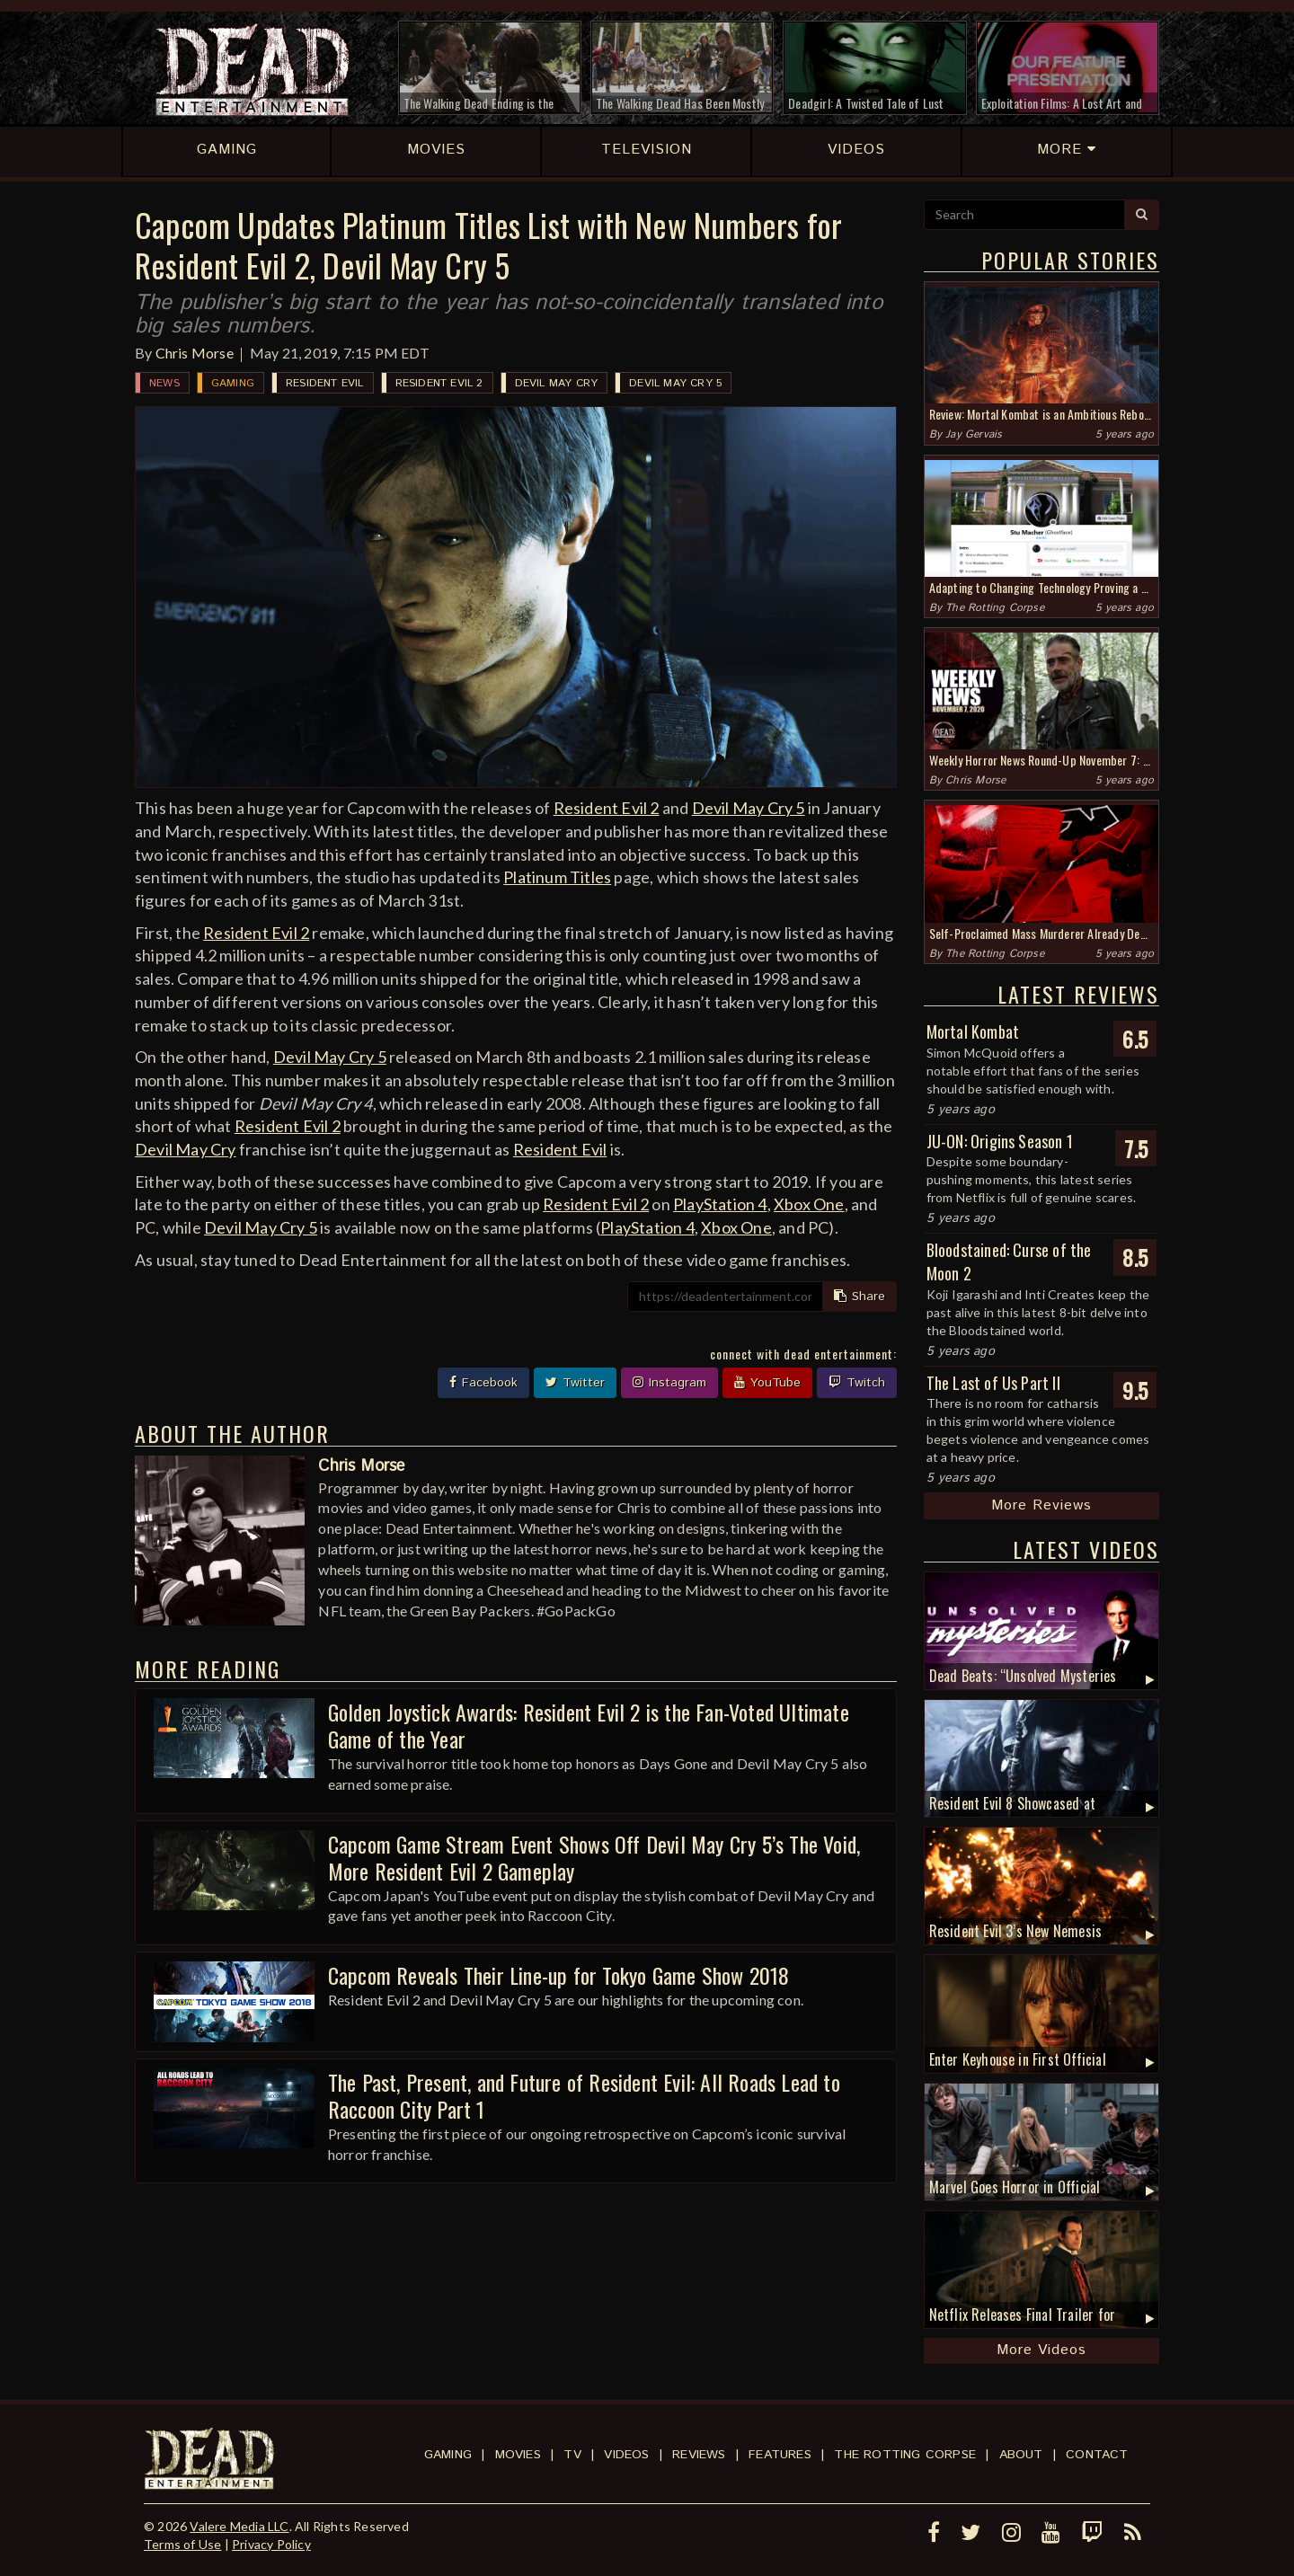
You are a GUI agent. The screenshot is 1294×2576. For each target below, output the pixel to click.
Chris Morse (194, 352)
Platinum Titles (557, 877)
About (1021, 2455)
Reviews (698, 2455)
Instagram (669, 1383)
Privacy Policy (271, 2544)
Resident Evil (325, 383)
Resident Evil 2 (439, 383)
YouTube (767, 1383)
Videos (626, 2455)
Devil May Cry (556, 383)
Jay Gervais (973, 434)
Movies (518, 2455)
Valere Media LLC (239, 2526)
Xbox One (809, 1204)
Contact (1097, 2455)
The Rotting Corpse (994, 607)
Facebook (483, 1383)
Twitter (575, 1383)
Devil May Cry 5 (675, 383)
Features (780, 2455)
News (164, 383)
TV (572, 2455)
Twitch (857, 1383)
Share (859, 1297)
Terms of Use (182, 2544)
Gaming (232, 383)
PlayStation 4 (720, 1204)
